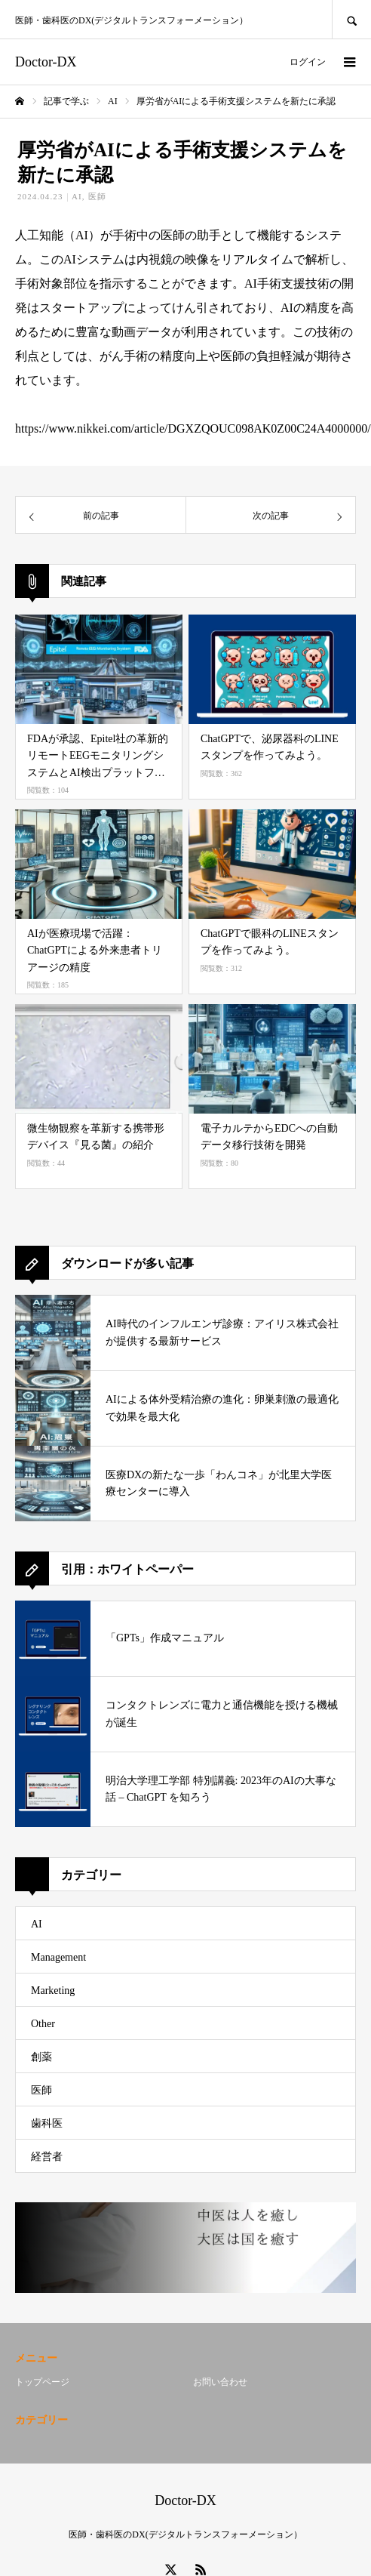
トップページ (42, 2382)
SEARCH (351, 19)
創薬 (41, 2057)
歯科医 (47, 2123)
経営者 (47, 2156)
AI (77, 196)
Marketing (53, 1990)
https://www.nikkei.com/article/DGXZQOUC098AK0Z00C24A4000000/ (193, 428)
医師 (97, 196)
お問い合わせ (220, 2382)
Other (43, 2023)
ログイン (308, 62)
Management (58, 1957)
